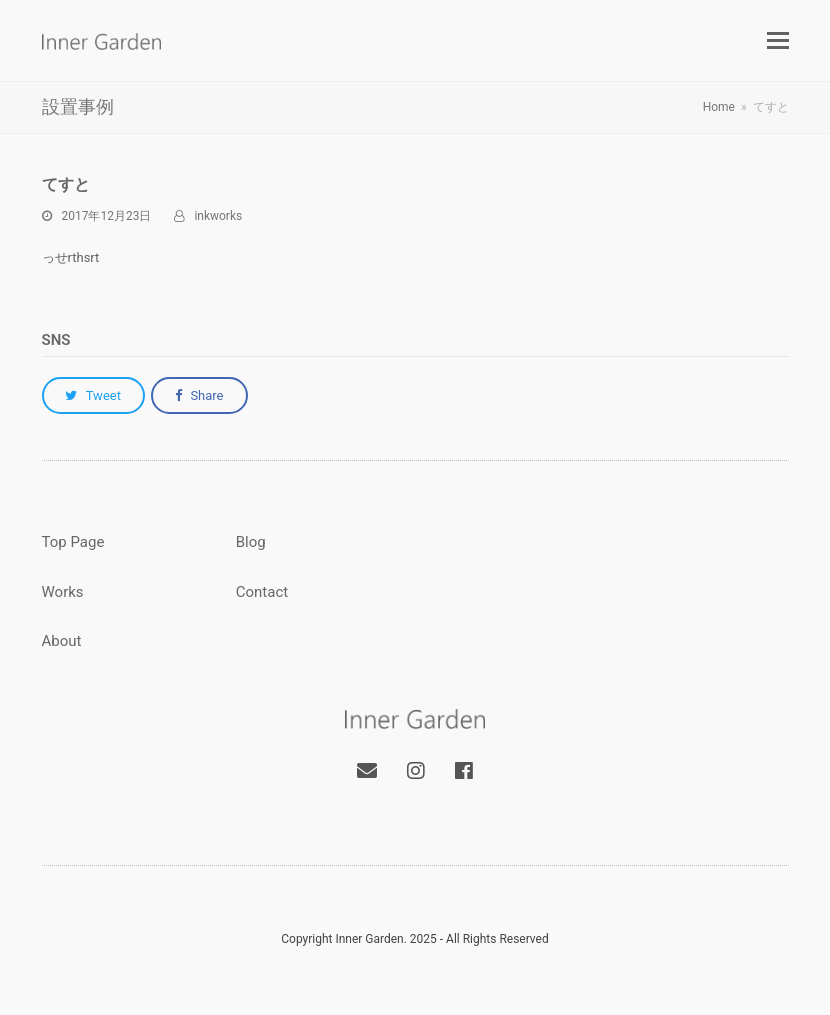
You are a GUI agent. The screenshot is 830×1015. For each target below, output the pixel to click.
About (62, 641)
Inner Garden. (370, 939)
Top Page (73, 542)
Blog (251, 542)
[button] (778, 41)
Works (63, 592)
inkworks (218, 216)
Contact (262, 592)
